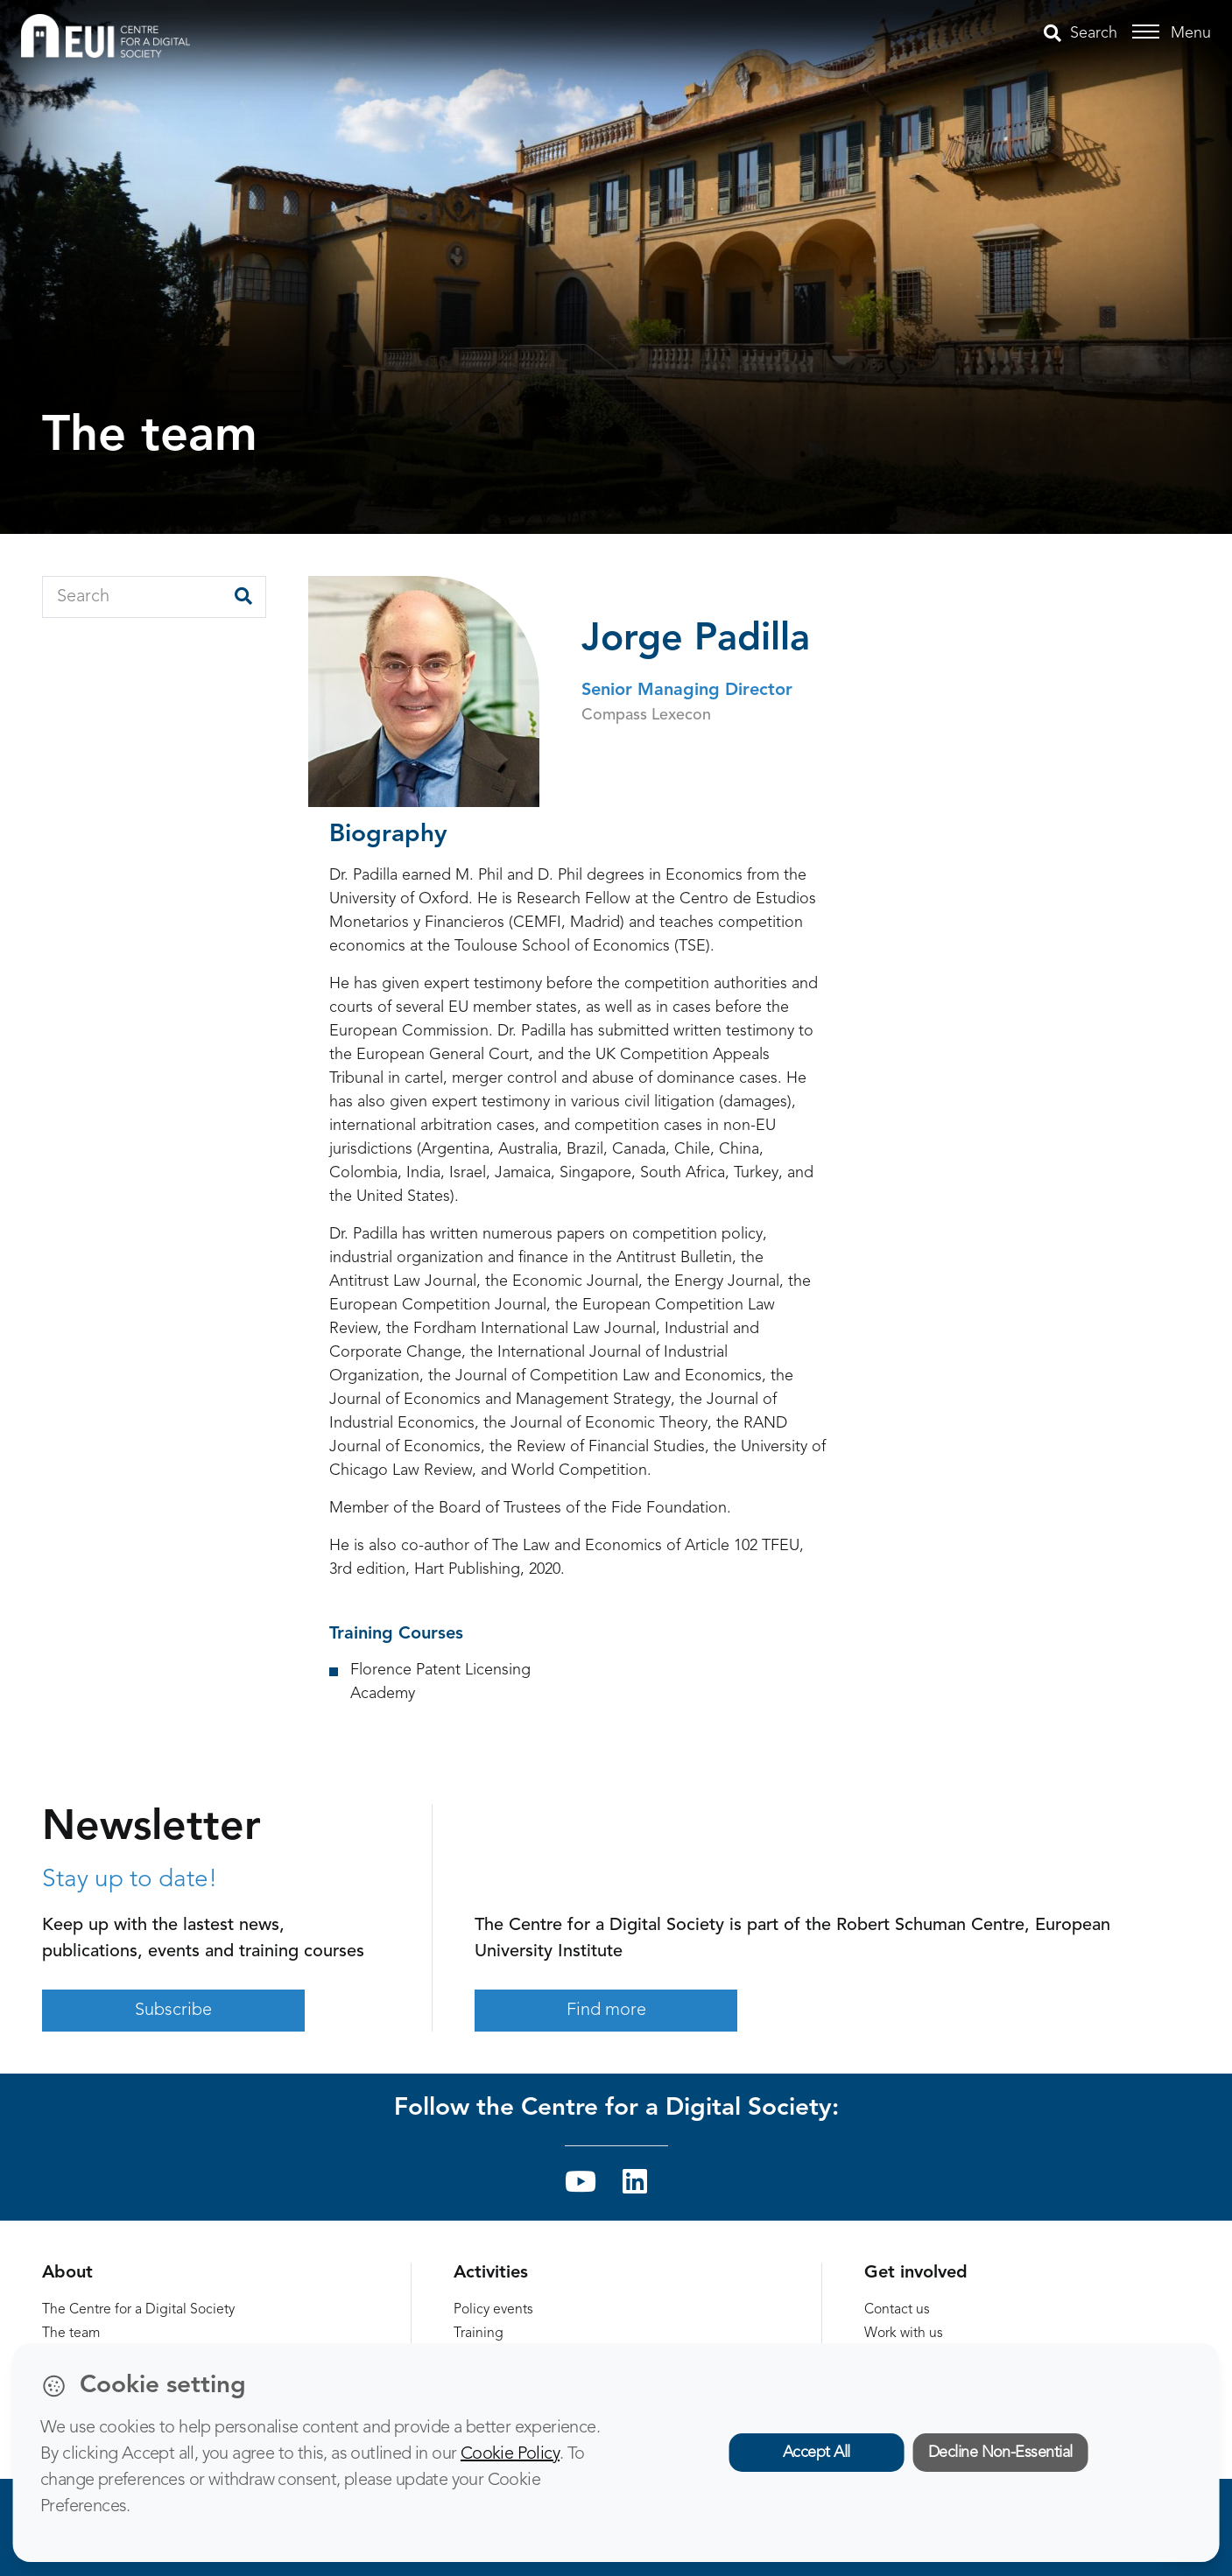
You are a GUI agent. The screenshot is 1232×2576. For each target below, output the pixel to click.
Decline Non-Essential (1000, 2452)
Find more (606, 2010)
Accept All (816, 2452)
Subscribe (173, 2010)
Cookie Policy (510, 2454)
